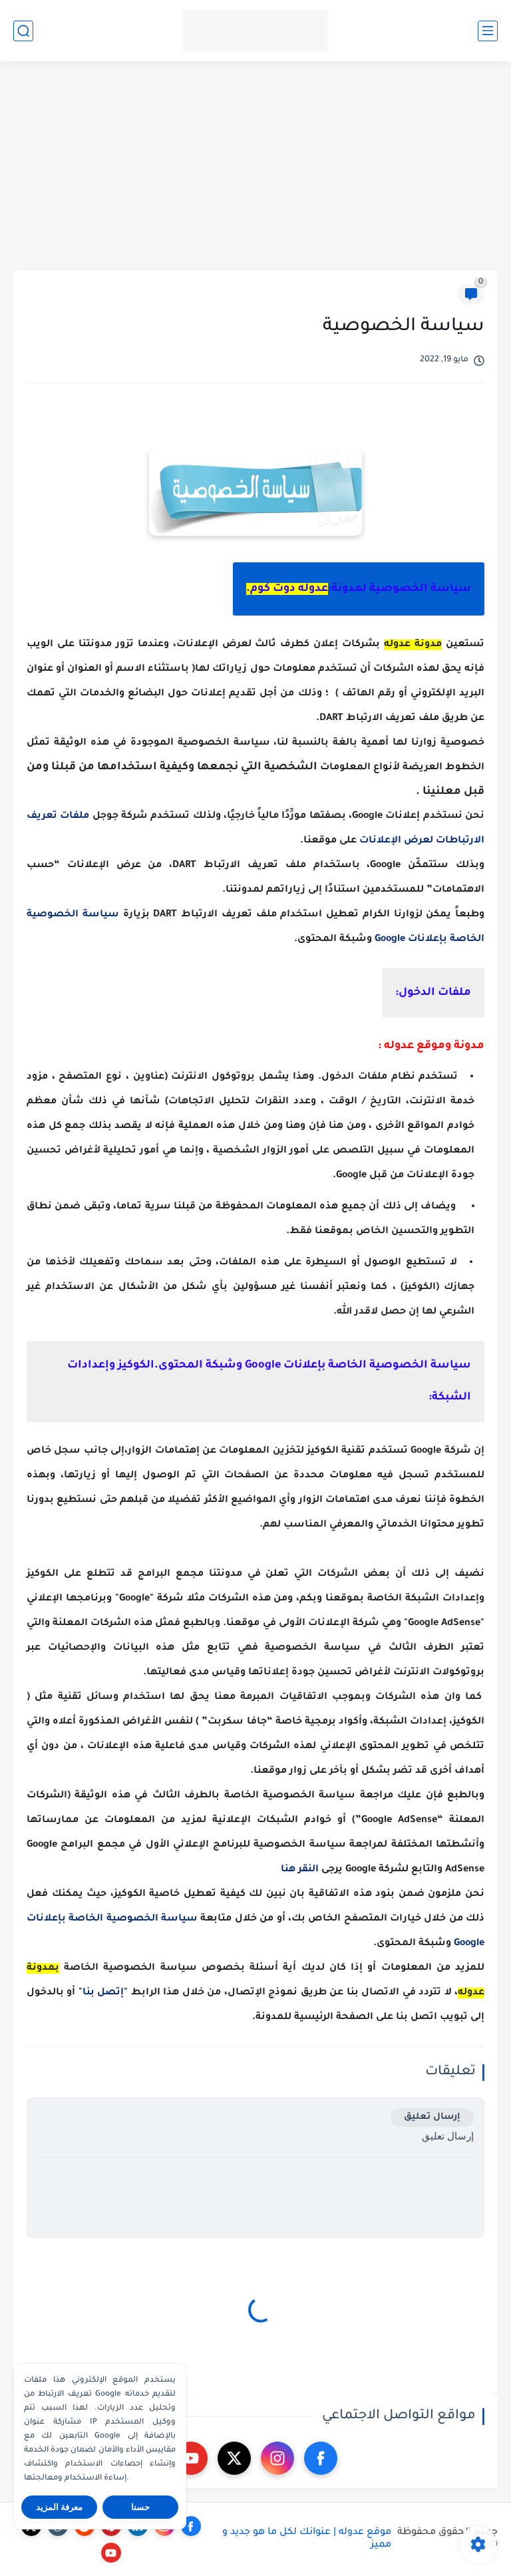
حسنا (140, 2507)
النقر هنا (300, 1870)
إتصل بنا (103, 1993)
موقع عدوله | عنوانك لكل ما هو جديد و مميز (306, 2539)
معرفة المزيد (59, 2507)
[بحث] (23, 31)
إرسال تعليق (432, 2117)
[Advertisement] (255, 168)
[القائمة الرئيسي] (488, 31)
